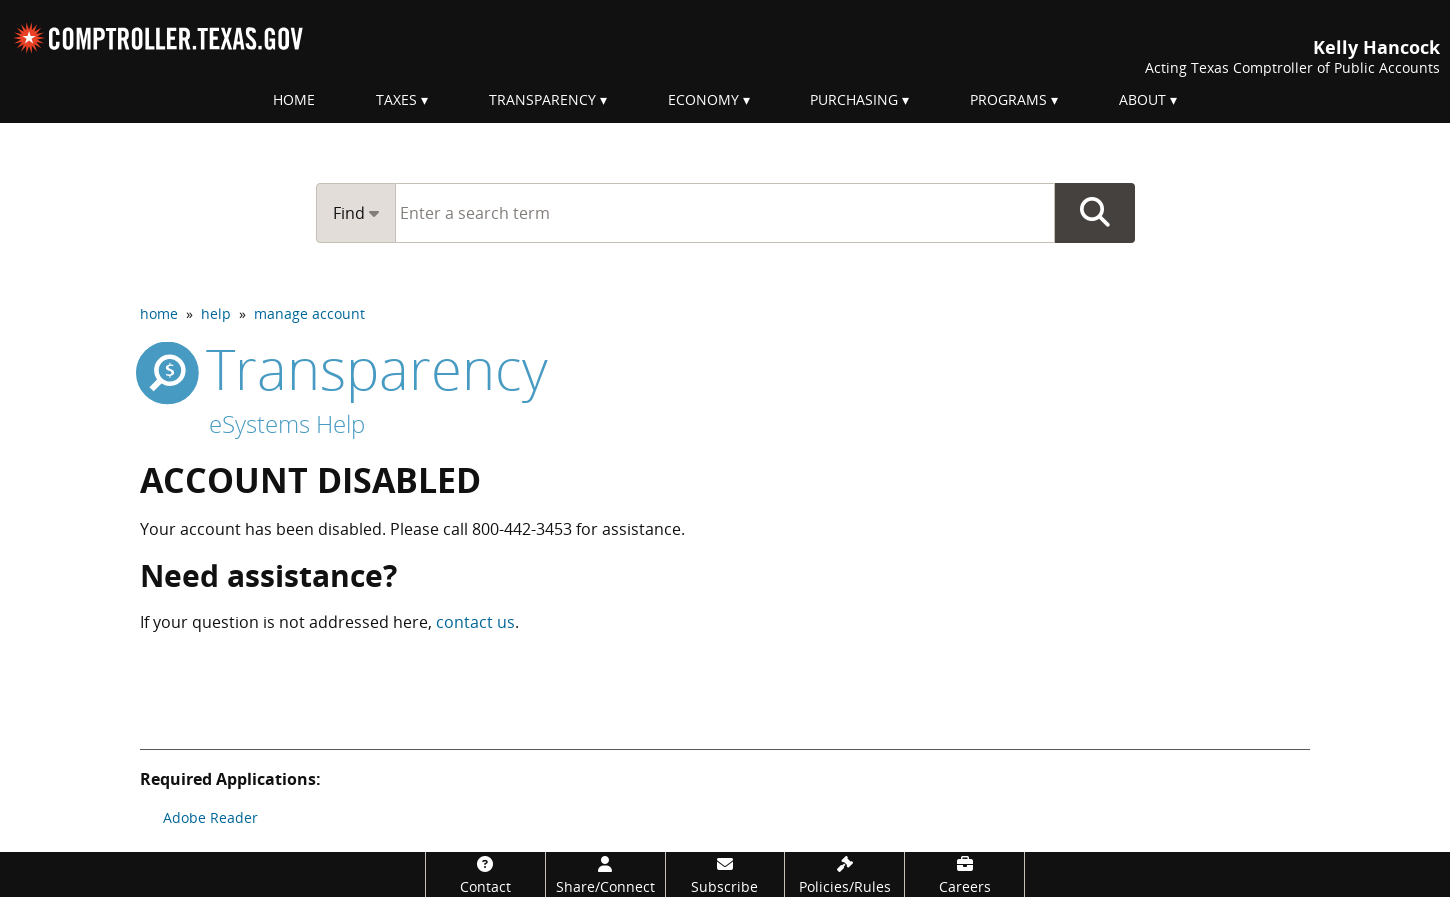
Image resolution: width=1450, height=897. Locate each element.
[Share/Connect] (605, 874)
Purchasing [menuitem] (854, 99)
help (216, 313)
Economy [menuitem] (703, 99)
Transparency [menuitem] (542, 99)
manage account (309, 313)
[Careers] (964, 874)
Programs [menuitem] (1008, 99)
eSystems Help (287, 423)
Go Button (1095, 213)
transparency (344, 368)
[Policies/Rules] (844, 874)
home (159, 313)
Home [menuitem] (294, 99)
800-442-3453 (522, 529)
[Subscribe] (725, 874)
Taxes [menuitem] (396, 99)
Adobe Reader (210, 817)
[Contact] (485, 874)
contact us (475, 622)
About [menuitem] (1142, 99)
